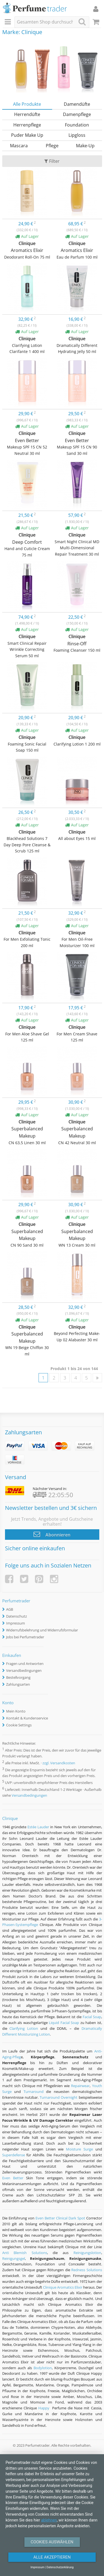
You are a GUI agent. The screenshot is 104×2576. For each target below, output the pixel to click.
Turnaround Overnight (58, 2097)
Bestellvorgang (18, 1677)
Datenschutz (16, 1616)
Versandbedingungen (24, 1670)
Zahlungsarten (18, 1684)
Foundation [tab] (77, 125)
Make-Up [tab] (85, 146)
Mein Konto (16, 1711)
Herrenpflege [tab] (27, 125)
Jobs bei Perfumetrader (25, 1636)
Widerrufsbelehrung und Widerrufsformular (42, 1630)
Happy (43, 2407)
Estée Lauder (38, 1826)
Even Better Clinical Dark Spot (60, 2218)
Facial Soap (92, 2016)
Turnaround (34, 2091)
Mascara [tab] (19, 146)
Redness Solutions (86, 2269)
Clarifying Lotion (23, 2028)
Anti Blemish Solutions (24, 2252)
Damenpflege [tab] (77, 114)
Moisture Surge (79, 2149)
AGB (9, 1609)
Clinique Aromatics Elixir (62, 2287)
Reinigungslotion (87, 2252)
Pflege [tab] (52, 146)
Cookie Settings (19, 1725)
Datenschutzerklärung (60, 2567)
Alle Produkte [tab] (27, 104)
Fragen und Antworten (25, 1663)
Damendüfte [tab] (77, 104)
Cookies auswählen (52, 2541)
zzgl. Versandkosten (58, 1762)
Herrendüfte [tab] (27, 114)
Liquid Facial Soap (64, 2022)
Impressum (15, 1623)
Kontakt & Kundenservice (27, 1718)
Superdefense (13, 2154)
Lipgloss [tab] (77, 135)
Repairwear (80, 2085)
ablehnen (49, 2520)
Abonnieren (52, 1534)
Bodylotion (43, 2367)
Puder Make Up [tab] (27, 135)
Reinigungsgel (13, 2258)
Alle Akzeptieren (51, 2557)
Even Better (12, 2177)
